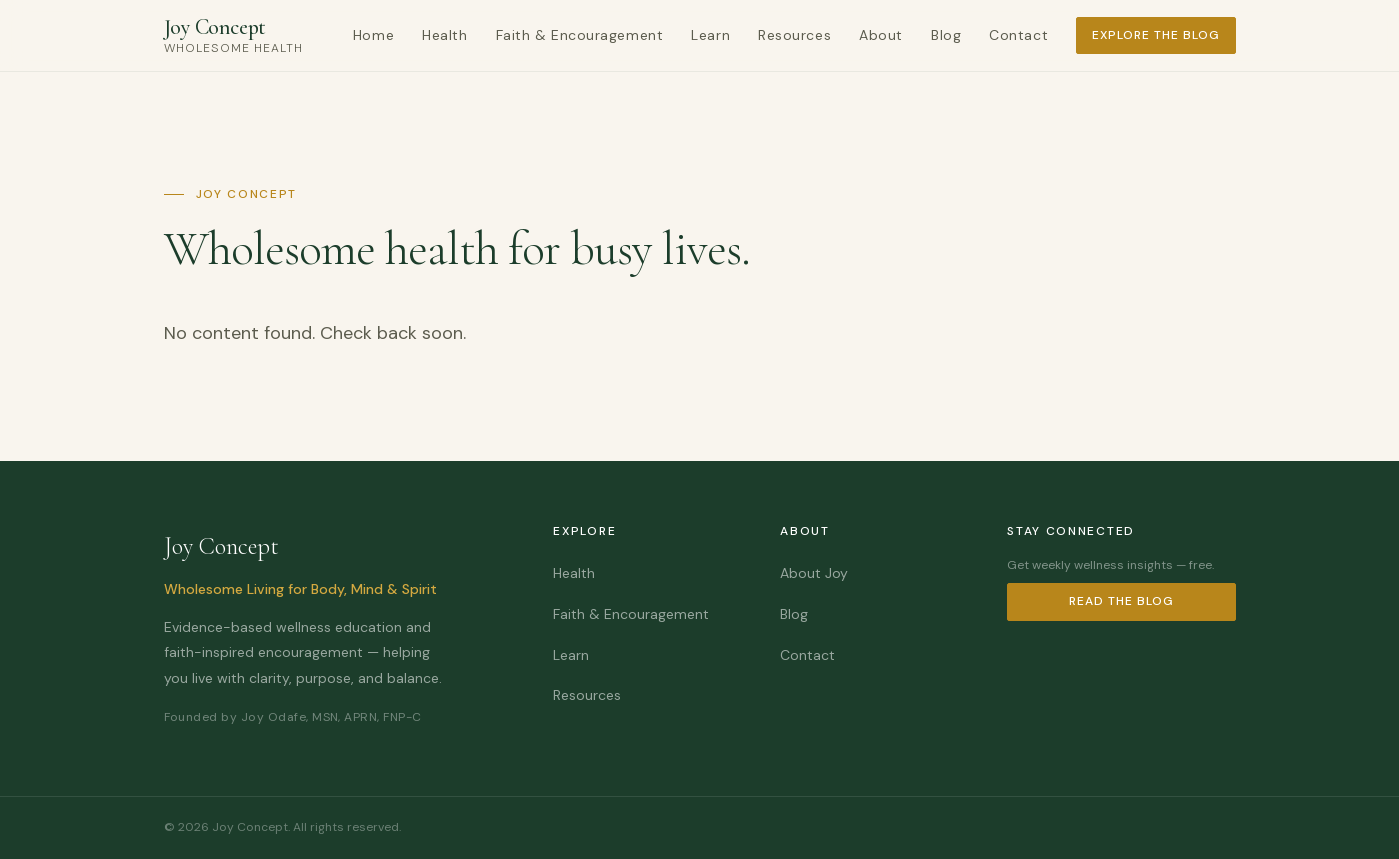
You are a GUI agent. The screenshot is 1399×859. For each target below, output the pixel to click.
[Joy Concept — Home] (233, 35)
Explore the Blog (1155, 35)
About (881, 35)
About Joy (814, 573)
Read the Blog (1121, 601)
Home (373, 35)
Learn (710, 35)
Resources (794, 35)
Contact (1018, 35)
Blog (946, 35)
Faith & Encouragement (580, 35)
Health (444, 35)
